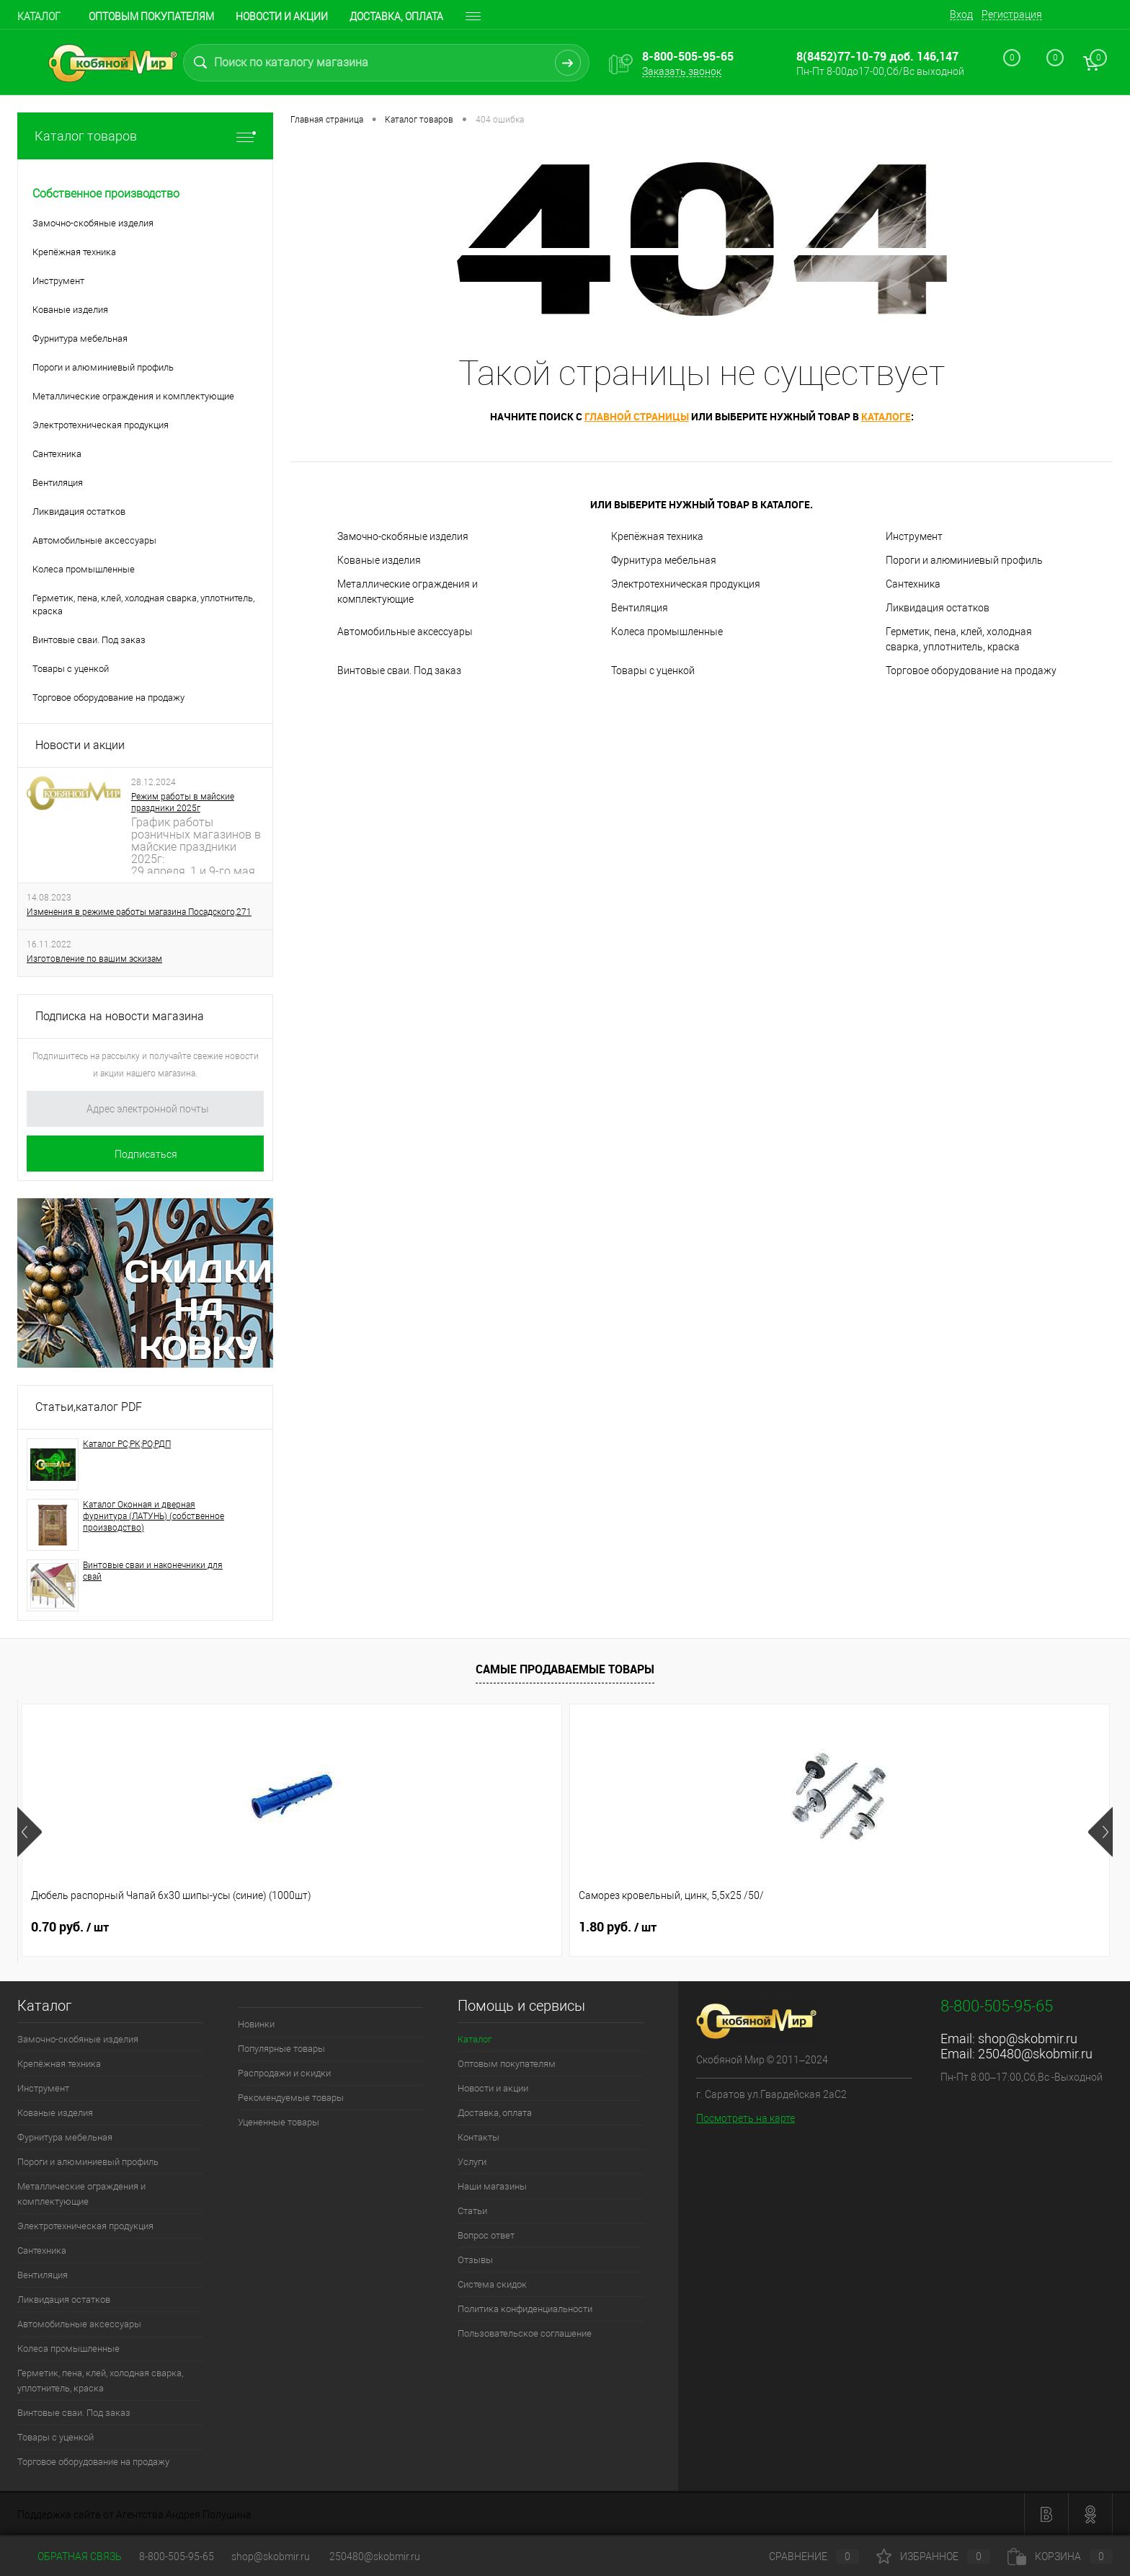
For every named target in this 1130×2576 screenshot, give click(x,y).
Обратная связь (69, 2556)
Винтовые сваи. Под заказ (399, 670)
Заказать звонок (681, 71)
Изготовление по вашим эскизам (94, 959)
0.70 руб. (70, 1927)
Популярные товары (281, 2048)
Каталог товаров (145, 135)
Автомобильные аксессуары (405, 631)
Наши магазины (492, 2186)
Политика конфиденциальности (525, 2308)
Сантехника (913, 584)
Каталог (39, 16)
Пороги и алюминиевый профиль (964, 560)
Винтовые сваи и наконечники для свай (153, 1571)
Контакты (478, 2137)
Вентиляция (639, 608)
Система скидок (492, 2284)
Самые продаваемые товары (565, 1669)
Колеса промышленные (667, 631)
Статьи (472, 2210)
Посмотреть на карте (745, 2118)
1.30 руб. (508, 1927)
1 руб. (937, 1927)
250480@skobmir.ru (1035, 2053)
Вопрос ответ (486, 2235)
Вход (961, 14)
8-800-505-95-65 (176, 2556)
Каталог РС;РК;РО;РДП (127, 1444)
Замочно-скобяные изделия (402, 536)
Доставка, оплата (396, 16)
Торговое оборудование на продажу (971, 670)
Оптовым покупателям (151, 16)
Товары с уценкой (653, 670)
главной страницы (636, 416)
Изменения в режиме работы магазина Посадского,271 (139, 912)
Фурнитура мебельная (663, 560)
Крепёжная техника (657, 536)
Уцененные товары (278, 2122)
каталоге (886, 416)
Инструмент (914, 536)
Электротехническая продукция (685, 584)
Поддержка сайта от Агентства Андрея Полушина (134, 2514)
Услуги (472, 2161)
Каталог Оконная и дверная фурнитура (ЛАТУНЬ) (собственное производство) (153, 1516)
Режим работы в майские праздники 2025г (182, 802)
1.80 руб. (289, 1927)
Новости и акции (282, 16)
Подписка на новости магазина (119, 1016)
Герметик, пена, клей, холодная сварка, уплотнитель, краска (959, 639)
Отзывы (475, 2259)
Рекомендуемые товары (291, 2097)
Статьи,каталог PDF (88, 1407)
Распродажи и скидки (284, 2073)
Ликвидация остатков (937, 608)
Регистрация (1012, 14)
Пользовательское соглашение (525, 2333)
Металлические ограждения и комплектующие (407, 591)
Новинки (256, 2024)
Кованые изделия (379, 560)
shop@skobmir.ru (1027, 2038)
